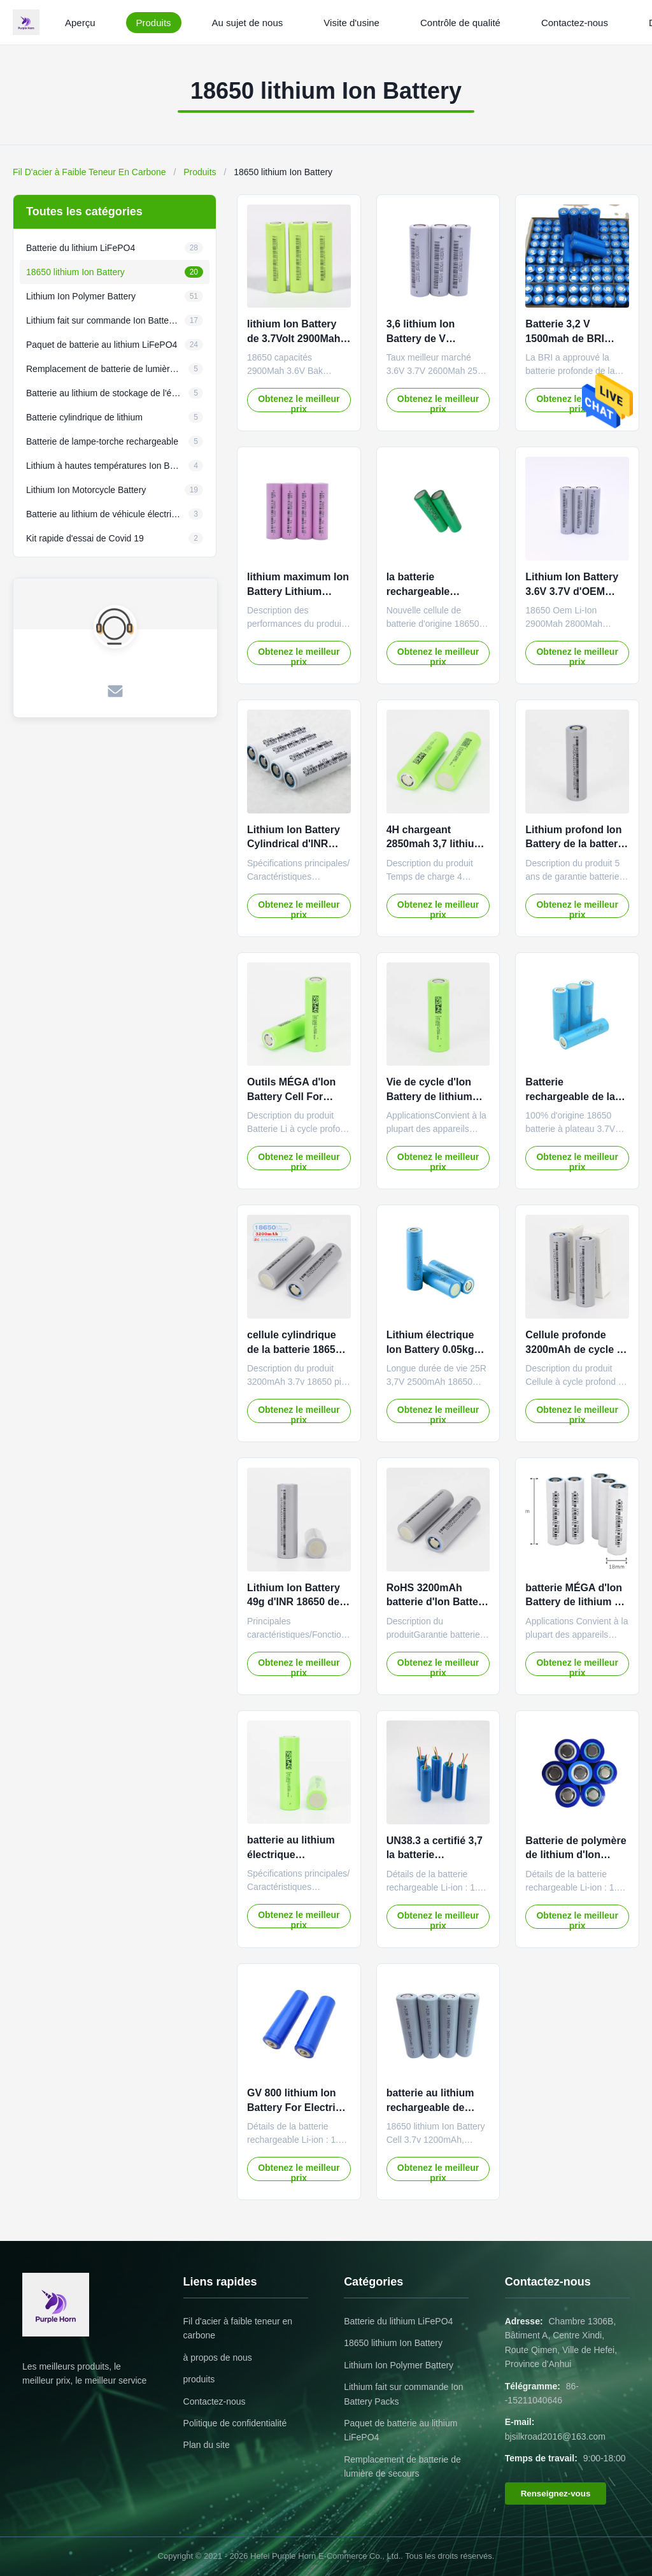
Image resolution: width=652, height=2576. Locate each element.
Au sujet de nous (247, 22)
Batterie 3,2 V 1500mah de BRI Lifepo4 (564, 338)
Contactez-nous (574, 22)
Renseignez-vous (556, 2493)
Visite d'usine (351, 22)
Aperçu (80, 22)
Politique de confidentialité (235, 2423)
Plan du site (206, 2445)
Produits (153, 22)
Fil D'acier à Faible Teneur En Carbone (89, 172)
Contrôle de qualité (460, 22)
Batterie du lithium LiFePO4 (398, 2321)
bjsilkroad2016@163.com (555, 2436)
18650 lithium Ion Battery (393, 2343)
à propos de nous (217, 2357)
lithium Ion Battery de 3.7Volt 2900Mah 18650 (293, 338)
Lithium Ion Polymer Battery (398, 2365)
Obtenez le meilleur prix (298, 403)
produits (199, 2379)
